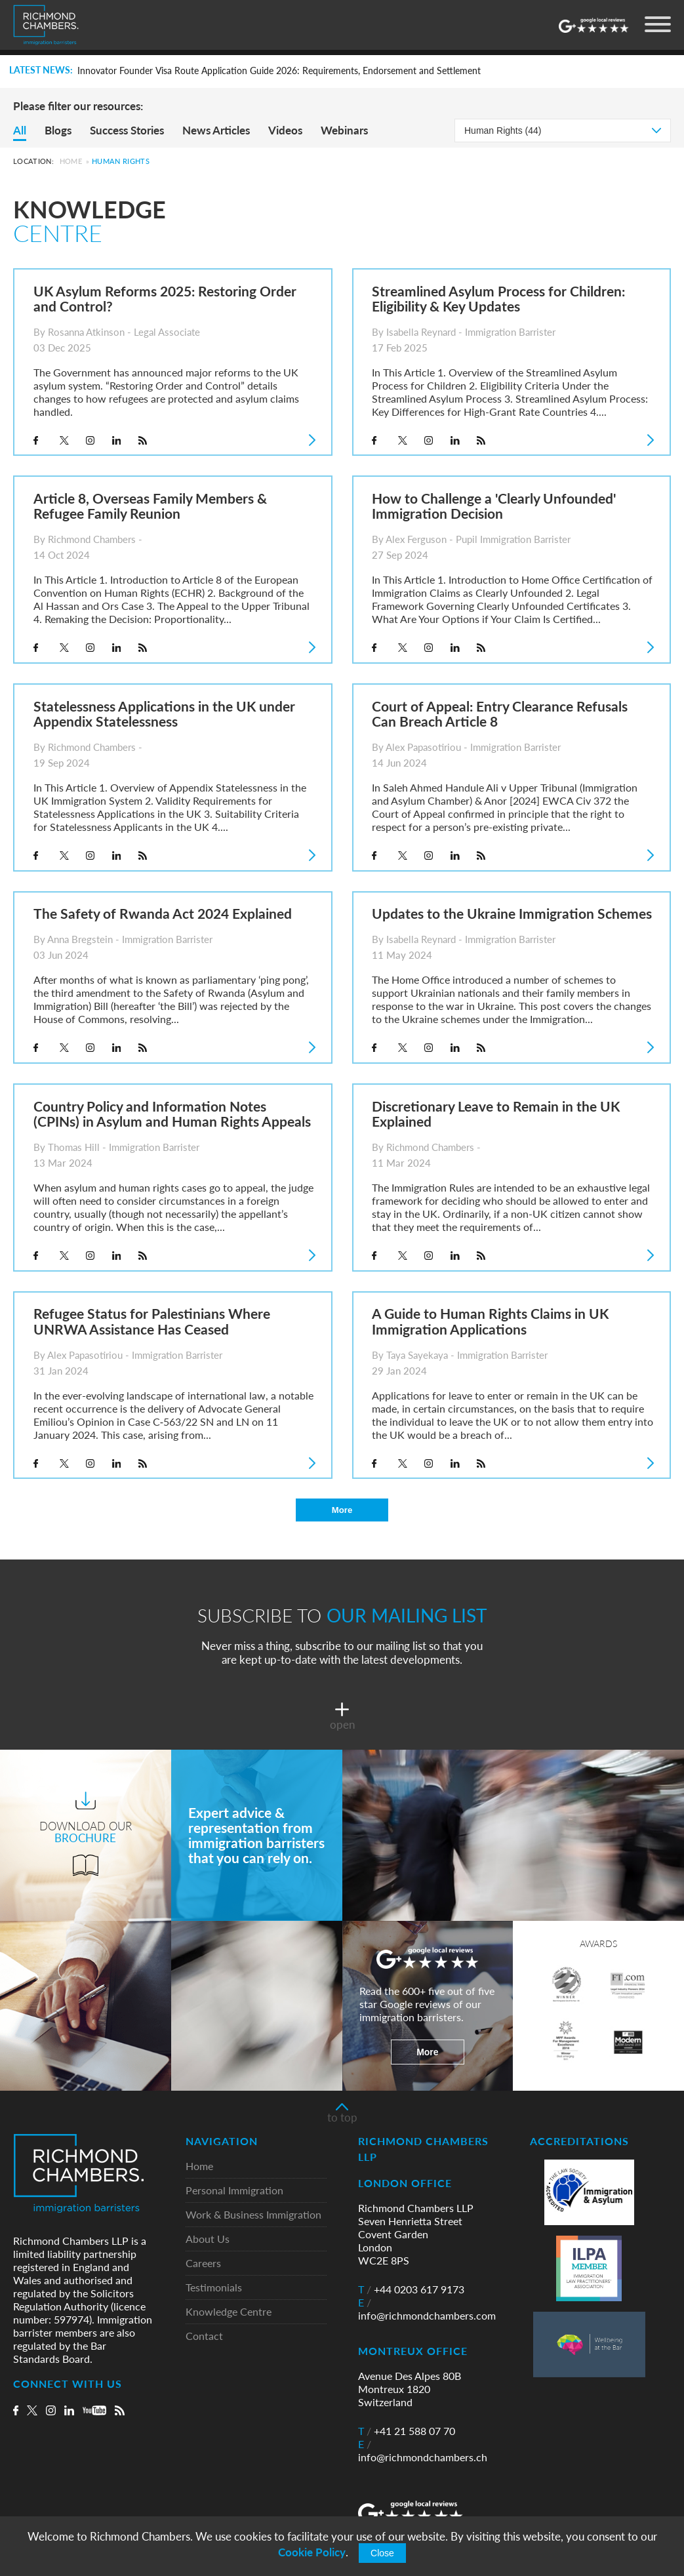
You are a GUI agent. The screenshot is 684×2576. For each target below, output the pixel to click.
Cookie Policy (312, 2552)
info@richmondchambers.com (427, 2310)
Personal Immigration (234, 2191)
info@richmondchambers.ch (422, 2451)
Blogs (58, 130)
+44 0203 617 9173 (411, 2290)
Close (382, 2553)
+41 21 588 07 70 (406, 2431)
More (342, 1510)
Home (71, 161)
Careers (203, 2264)
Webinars (344, 130)
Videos (285, 130)
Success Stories (127, 130)
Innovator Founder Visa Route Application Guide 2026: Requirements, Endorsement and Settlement (279, 71)
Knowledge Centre (229, 2313)
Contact (204, 2337)
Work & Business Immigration (253, 2216)
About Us (208, 2240)
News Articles (216, 130)
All (19, 130)
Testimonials (214, 2288)
